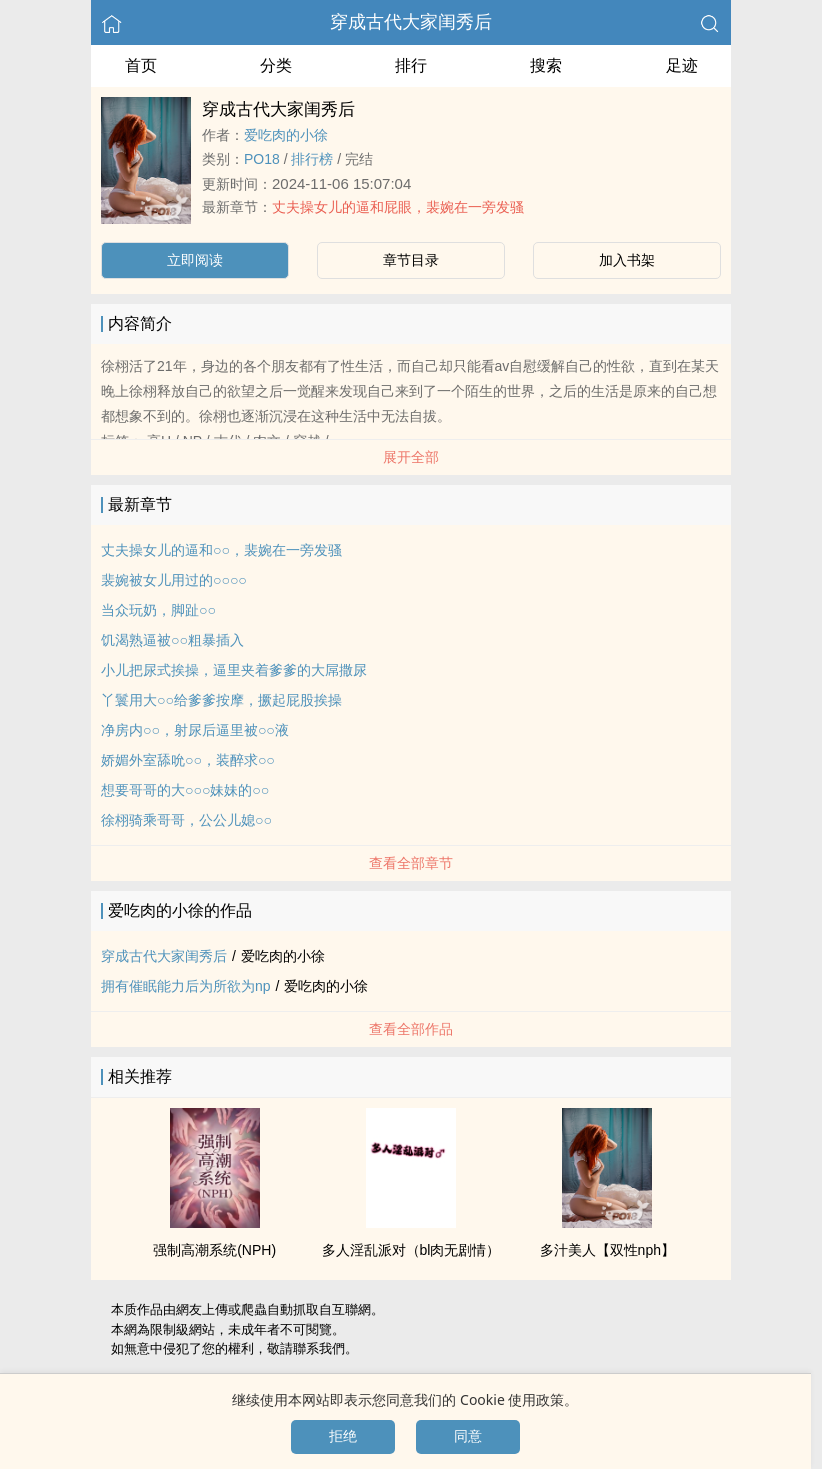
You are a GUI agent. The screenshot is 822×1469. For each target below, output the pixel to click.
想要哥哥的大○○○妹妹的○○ (185, 790)
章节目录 (411, 260)
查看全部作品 (411, 1029)
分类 (276, 65)
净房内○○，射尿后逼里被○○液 (195, 730)
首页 (141, 65)
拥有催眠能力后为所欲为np (186, 986)
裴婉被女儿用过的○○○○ (174, 580)
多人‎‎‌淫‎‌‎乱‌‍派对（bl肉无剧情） (411, 1250)
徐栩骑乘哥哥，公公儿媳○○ (186, 820)
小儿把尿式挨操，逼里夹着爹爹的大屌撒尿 (234, 670)
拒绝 (343, 1436)
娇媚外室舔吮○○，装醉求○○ (188, 760)
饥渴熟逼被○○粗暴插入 (172, 640)
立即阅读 (195, 260)
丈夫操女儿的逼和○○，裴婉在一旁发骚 (221, 550)
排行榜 (312, 159)
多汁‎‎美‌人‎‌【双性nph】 (607, 1250)
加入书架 (627, 260)
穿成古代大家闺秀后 (411, 22)
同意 (468, 1436)
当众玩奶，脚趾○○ (158, 610)
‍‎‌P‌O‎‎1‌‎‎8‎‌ (262, 159)
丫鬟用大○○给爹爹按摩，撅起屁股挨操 (221, 700)
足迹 (682, 65)
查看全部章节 (411, 863)
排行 (411, 65)
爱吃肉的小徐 (286, 135)
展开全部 (411, 457)
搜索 (546, 65)
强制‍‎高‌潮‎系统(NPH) (214, 1250)
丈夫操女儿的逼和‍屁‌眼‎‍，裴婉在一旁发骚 (398, 207)
